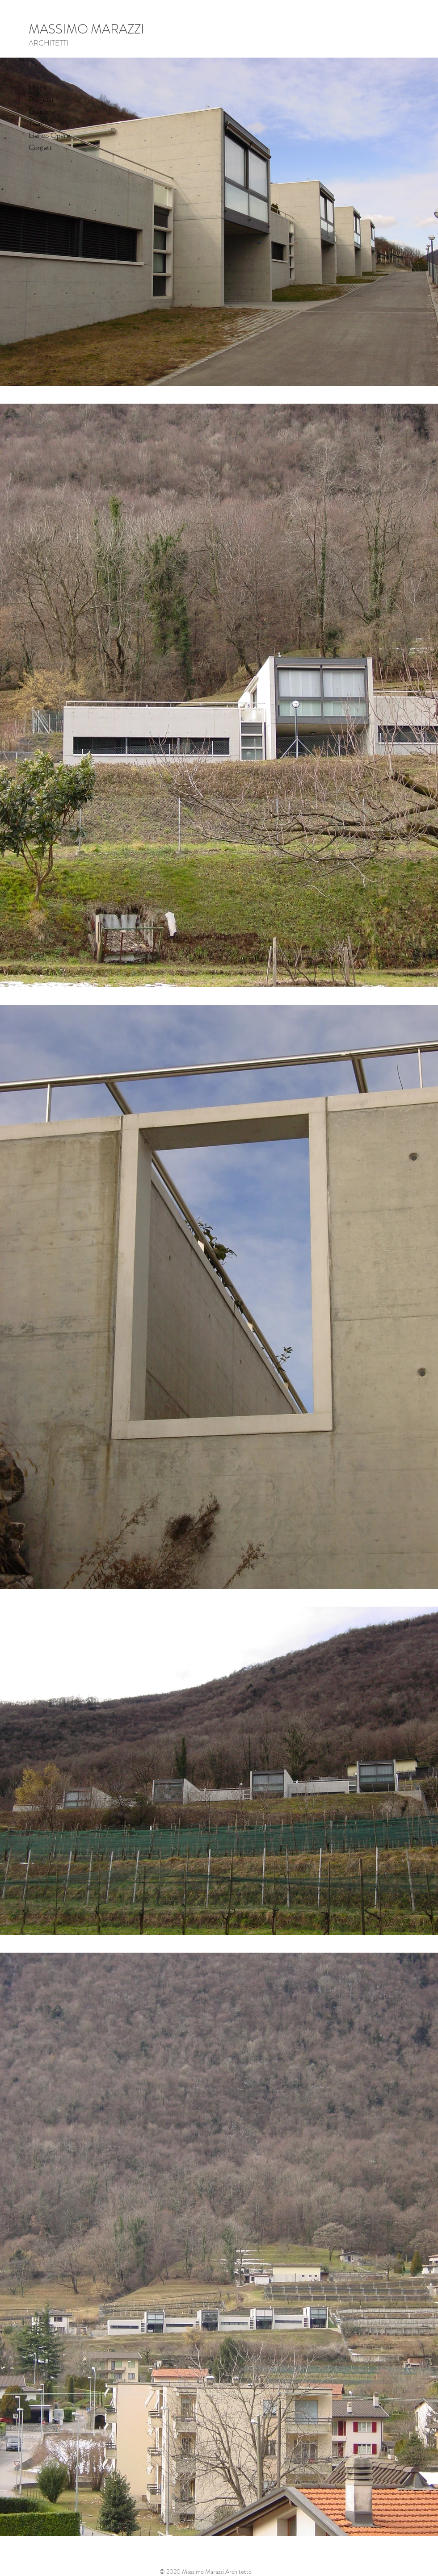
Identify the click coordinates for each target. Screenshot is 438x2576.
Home (38, 87)
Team (37, 123)
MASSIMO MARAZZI (86, 29)
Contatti (41, 147)
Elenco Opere (49, 135)
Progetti (41, 99)
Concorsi (42, 111)
